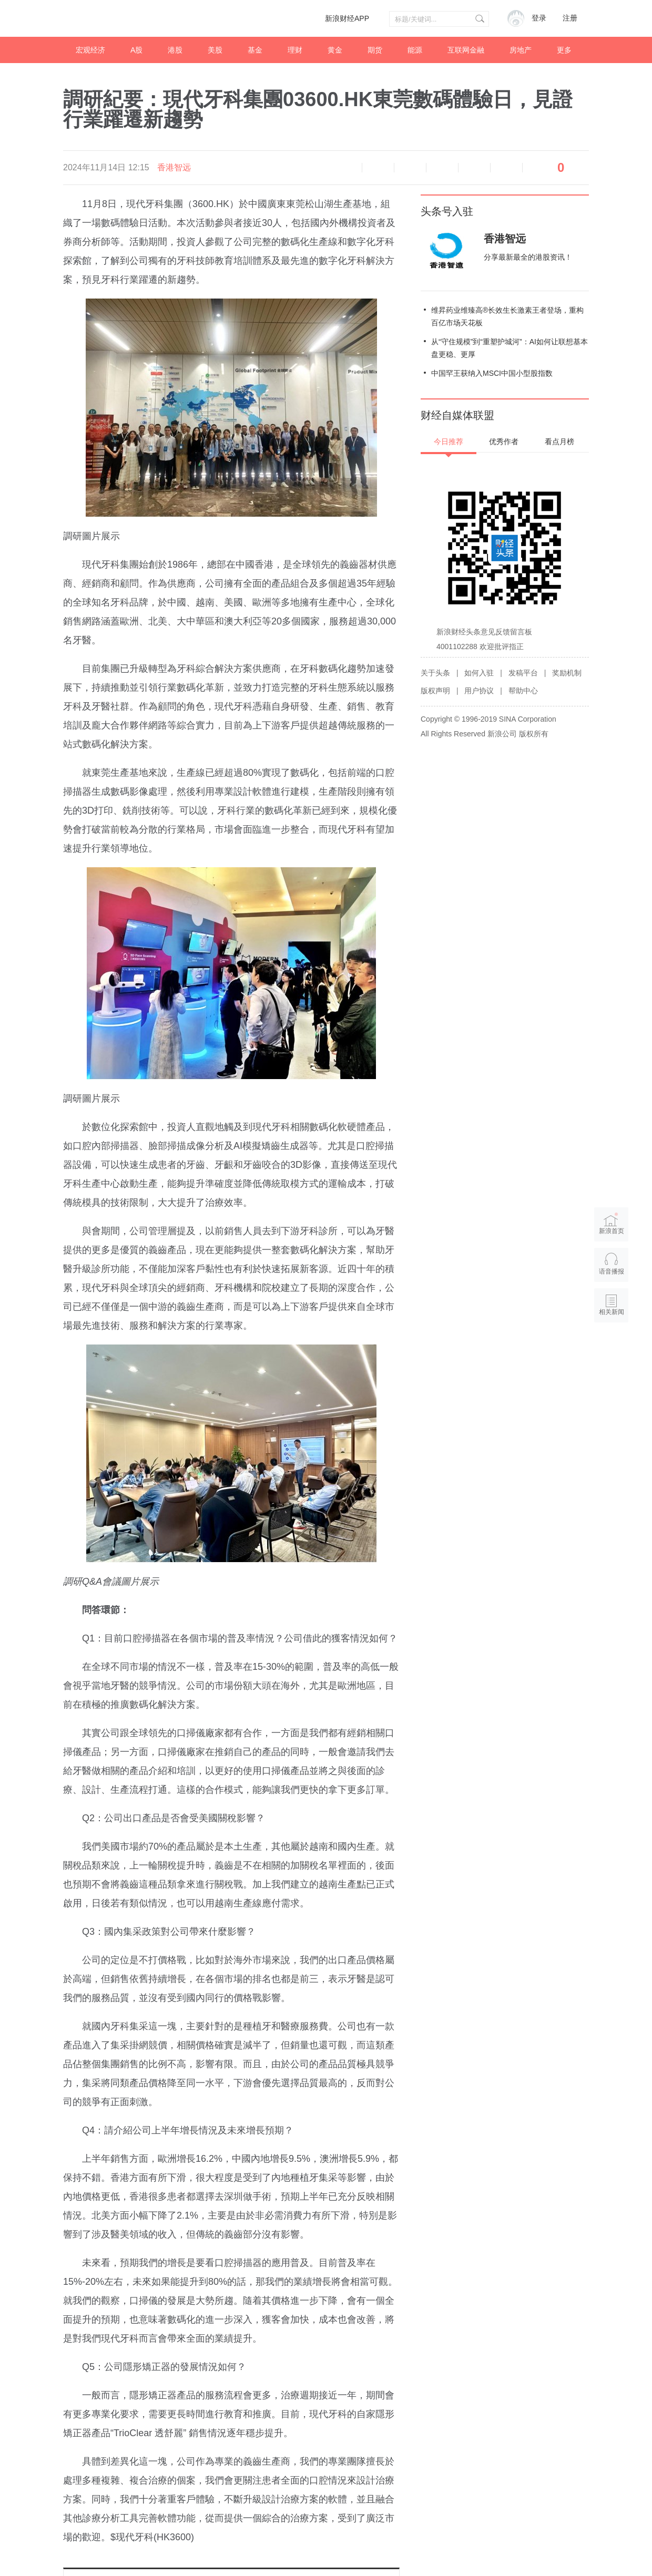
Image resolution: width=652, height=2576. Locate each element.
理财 (295, 50)
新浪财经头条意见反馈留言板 (484, 632)
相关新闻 (611, 1312)
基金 (255, 50)
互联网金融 (465, 50)
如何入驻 (479, 673)
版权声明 (435, 690)
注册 (570, 18)
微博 (442, 168)
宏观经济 (90, 50)
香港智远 (174, 167)
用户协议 (479, 690)
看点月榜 (559, 441)
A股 (136, 50)
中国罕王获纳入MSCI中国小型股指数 (492, 373)
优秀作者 (503, 441)
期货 (375, 50)
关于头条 (435, 673)
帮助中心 (523, 690)
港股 (175, 50)
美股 (215, 50)
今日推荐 (448, 441)
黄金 (335, 50)
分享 (506, 168)
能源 (414, 50)
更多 (564, 50)
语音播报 (346, 168)
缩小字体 (378, 168)
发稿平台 (523, 673)
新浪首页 (611, 1223)
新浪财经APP (347, 18)
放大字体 (410, 168)
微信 (474, 168)
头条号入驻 (447, 211)
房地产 (521, 50)
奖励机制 (567, 673)
